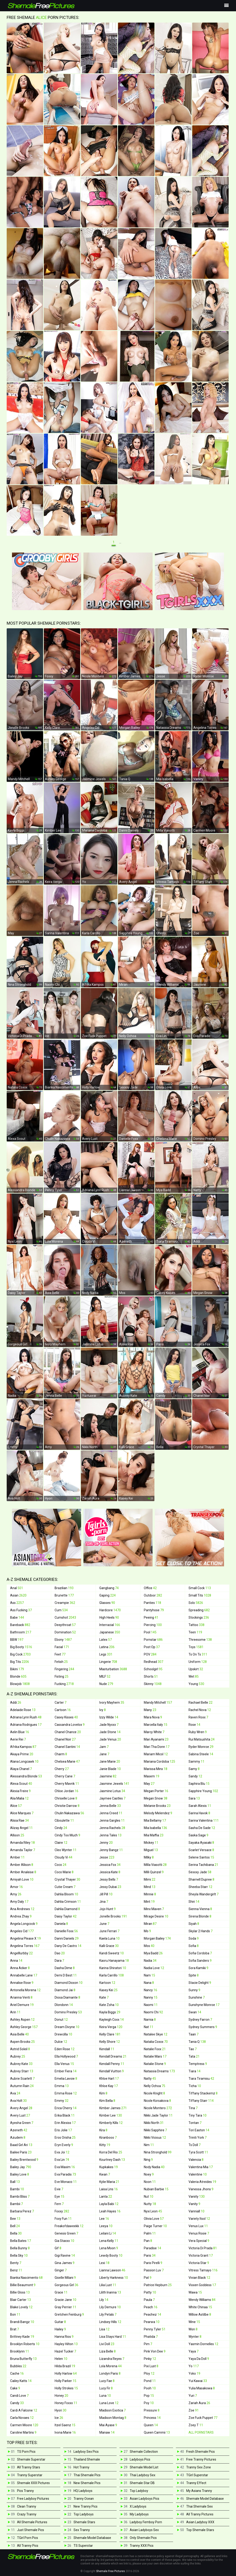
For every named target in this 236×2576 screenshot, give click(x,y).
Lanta (105, 2196)
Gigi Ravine (65, 2255)
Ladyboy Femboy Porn (146, 2522)
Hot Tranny (81, 2467)
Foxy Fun (63, 2218)
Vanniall (196, 2211)
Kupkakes (108, 2167)
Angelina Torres (24, 1946)
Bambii (16, 2204)
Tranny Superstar (29, 2475)
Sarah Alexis (200, 1806)
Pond (150, 2381)
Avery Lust (20, 2115)
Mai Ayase (108, 2425)
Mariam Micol (156, 1754)
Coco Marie (64, 1872)
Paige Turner (155, 2226)
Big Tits (19, 1662)
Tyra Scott (198, 2152)
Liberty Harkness (113, 2277)
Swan (195, 2012)
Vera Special (199, 2241)
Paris (150, 2255)
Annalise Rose (21, 1983)
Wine (194, 2322)
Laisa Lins (108, 2189)
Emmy (61, 2101)
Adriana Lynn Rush (25, 1717)
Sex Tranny (82, 2530)
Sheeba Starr (200, 1887)
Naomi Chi (153, 2012)
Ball (15, 2182)
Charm (61, 1754)
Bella (16, 2233)
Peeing (151, 1617)
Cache (17, 2373)
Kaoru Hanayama (114, 1960)
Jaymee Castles (112, 1798)
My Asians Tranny (199, 2491)
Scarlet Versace (201, 1850)
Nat (148, 2027)
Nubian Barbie (156, 2189)
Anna (16, 1960)
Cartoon (63, 1710)
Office (150, 1588)
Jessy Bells (108, 1879)
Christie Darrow (67, 1806)
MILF (104, 1676)
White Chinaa (200, 2307)
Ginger (61, 2270)
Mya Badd (153, 1953)
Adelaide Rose (22, 1710)
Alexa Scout (21, 1783)
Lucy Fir (106, 2388)
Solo (196, 1603)
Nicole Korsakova (157, 2101)
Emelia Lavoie (66, 2078)
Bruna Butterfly (23, 2359)
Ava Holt (18, 2101)
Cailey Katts (21, 2381)
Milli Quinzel (154, 1872)
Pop (149, 2395)
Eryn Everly (64, 2145)
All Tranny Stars (28, 2467)
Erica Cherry (66, 2108)
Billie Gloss (20, 2292)
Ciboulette (64, 1820)
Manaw (107, 2432)
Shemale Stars (84, 2522)
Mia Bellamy (155, 1820)
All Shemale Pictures (32, 2522)
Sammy (196, 1761)
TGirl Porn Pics (27, 2538)
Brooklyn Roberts (24, 2344)
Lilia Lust (107, 2285)
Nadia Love (154, 1968)
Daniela (61, 1924)
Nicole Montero (158, 2108)
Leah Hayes (110, 2211)
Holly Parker (65, 2381)
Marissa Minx (155, 1769)
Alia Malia (19, 1798)
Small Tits (200, 1595)
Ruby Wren (198, 1732)
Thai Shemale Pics (87, 2475)
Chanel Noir (65, 1739)
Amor (16, 1887)
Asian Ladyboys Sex (144, 2530)
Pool (150, 1632)
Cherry (62, 1769)
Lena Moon (108, 2248)
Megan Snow (155, 1798)
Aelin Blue (19, 1732)
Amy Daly (19, 1901)
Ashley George (24, 2027)
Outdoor (153, 1595)
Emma (62, 2086)
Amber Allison (21, 1865)
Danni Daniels (67, 1938)
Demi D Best (66, 1975)
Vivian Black (199, 2277)
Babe (17, 1617)
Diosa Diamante (67, 1997)
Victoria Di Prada (203, 2248)
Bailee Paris (21, 2152)
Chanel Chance (68, 1732)
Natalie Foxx (155, 2049)
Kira (103, 2130)
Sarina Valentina (204, 1820)
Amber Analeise (23, 1872)
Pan (148, 2241)
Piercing (153, 1625)
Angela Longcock (24, 1924)
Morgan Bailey (157, 1938)
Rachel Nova (200, 1710)
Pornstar (153, 1639)
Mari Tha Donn (156, 1747)
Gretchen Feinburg (69, 2314)
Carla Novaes (22, 2418)
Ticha (195, 2086)
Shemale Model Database (92, 2538)
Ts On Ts (198, 1654)
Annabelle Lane (23, 1975)
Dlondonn (64, 2005)
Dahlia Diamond (67, 1909)
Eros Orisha (65, 2137)
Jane (104, 1754)
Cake (15, 2388)
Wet (194, 1676)
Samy (194, 1769)
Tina (193, 2108)
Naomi (151, 2005)
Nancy (150, 1990)
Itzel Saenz (65, 2425)
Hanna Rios (64, 2336)
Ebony (63, 1639)
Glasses (107, 1603)
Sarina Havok (199, 1813)
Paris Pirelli (153, 2263)
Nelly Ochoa (154, 2086)
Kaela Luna (109, 1938)
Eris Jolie (63, 2130)
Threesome (200, 1639)
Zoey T (196, 2425)
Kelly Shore (109, 2042)
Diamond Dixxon (69, 1983)
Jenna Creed (110, 1813)
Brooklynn (19, 2351)
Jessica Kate (109, 1872)
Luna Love (108, 2403)
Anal (16, 1588)
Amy (15, 1894)
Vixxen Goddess (202, 2285)
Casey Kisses (66, 1717)
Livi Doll (106, 2344)
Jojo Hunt (107, 1909)
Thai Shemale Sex (199, 2506)
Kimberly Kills (111, 2123)
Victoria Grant (201, 2255)
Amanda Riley (22, 1842)
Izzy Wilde (108, 1717)
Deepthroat (65, 1625)
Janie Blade (110, 1769)
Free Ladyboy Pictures (33, 2498)
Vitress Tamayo (203, 2270)
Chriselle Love (66, 1798)
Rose (194, 1724)
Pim (148, 2344)
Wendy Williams (202, 2300)
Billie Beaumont (22, 2285)
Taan (193, 2034)
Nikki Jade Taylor (158, 2115)
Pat (147, 2277)
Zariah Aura (199, 2403)
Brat (14, 2329)
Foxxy (62, 2211)
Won (193, 2329)
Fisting (61, 1676)
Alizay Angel (21, 1828)
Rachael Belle (200, 1702)
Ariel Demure (22, 2005)
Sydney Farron (200, 2019)
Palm (150, 2233)
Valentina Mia (201, 2167)
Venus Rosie (199, 2233)
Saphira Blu (199, 1783)
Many (150, 1710)
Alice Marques (21, 1813)
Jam (104, 1747)
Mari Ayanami (156, 1739)
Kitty (104, 2145)
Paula (149, 2300)
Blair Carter (20, 2300)
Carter (60, 1702)
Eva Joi (62, 2152)
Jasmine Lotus (112, 1791)
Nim (149, 2145)
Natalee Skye (155, 2034)
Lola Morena (110, 2366)
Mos (149, 1946)
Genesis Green (66, 2233)
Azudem (17, 2137)
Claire (61, 1842)
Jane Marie (109, 1761)
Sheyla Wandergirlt (203, 1894)
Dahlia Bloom (66, 1894)
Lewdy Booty (110, 2255)
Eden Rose (64, 2049)
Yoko (194, 2373)
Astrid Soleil (20, 2049)
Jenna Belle (110, 1806)
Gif (58, 2248)
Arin (15, 2012)
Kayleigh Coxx (111, 2019)
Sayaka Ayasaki (201, 1842)
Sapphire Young (203, 1791)
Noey (149, 2174)
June (104, 1924)
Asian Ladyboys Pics (144, 2498)
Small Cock (200, 1588)
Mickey (151, 1842)
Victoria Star (199, 2263)
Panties (152, 1603)
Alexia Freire (20, 1791)
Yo (194, 2366)
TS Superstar (83, 2545)
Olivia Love (154, 2218)
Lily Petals (107, 2314)
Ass (17, 1603)
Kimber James (113, 2108)
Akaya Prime (21, 1754)
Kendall (106, 2049)
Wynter (195, 2336)
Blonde (18, 1676)
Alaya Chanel (21, 1769)
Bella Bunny (20, 2248)
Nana (149, 1983)
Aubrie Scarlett (22, 2078)
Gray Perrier (65, 2307)
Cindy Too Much (67, 1835)
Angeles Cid (22, 1931)
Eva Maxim (65, 2167)
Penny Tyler (154, 2329)
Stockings (199, 1617)
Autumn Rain (22, 2086)
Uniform (198, 1662)
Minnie (150, 1894)
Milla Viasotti (155, 1865)
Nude (106, 1684)
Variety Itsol (199, 2218)
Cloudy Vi (63, 1857)
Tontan (195, 2123)
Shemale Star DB (142, 2483)
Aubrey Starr (21, 2071)
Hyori (60, 2410)
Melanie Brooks (157, 1806)
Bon (15, 2314)
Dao (60, 1953)
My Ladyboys (139, 2514)
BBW (16, 1639)
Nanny (150, 1997)
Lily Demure (110, 2307)
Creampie (65, 1603)
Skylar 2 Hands (200, 1931)
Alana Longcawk (24, 1761)
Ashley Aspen (22, 2019)
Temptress (198, 2064)
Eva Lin (62, 2159)
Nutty (150, 2204)
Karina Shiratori (112, 1968)
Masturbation (113, 1669)
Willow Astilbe (200, 2314)
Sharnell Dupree (201, 1879)
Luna (105, 2395)
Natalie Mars (155, 2056)
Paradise (152, 2248)
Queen (151, 2425)
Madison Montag (112, 2418)
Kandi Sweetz (111, 1953)
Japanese (109, 1632)
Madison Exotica (112, 2410)
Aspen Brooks (22, 2042)
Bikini (17, 1669)
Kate (104, 1997)
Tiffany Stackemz (203, 2093)
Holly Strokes (66, 2388)
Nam (149, 1975)
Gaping (107, 1595)
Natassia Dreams (159, 2071)
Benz (16, 2270)
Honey (61, 2395)
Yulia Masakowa (202, 2388)
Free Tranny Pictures (201, 2459)
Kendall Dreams (113, 2056)
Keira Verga (110, 2027)
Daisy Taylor (66, 1916)
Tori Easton (199, 2130)
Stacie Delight (200, 1983)
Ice (59, 2418)
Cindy (61, 1828)
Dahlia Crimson (68, 1901)
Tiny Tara (197, 2115)
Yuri (193, 2395)
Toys (196, 1647)
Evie (59, 2189)
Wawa (195, 2292)
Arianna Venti (21, 1997)
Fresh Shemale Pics (200, 2451)
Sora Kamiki (198, 1968)
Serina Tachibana (203, 1865)
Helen (61, 2359)
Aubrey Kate (21, 2064)
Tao (193, 2049)
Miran (150, 1924)
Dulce (61, 2042)
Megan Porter (156, 1791)
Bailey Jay (20, 2167)
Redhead (153, 1662)
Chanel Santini (67, 1747)
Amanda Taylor (22, 1850)
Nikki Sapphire (155, 2130)
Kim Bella (107, 2101)
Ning (148, 2159)
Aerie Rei (18, 1739)
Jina (103, 1901)
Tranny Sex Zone (198, 2467)
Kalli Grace (109, 1946)
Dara (59, 1960)
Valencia (196, 2159)
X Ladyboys (138, 2506)
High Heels (109, 1617)
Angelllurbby (21, 1953)
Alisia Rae (19, 1820)
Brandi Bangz (22, 2322)
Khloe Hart (109, 2078)
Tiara (195, 2071)
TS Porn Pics (26, 2451)
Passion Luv (154, 2270)
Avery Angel (21, 2108)
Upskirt (196, 1669)
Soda (194, 1938)
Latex (105, 1639)
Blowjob (20, 1684)
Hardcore (110, 1610)
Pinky (150, 2359)
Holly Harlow (66, 2373)
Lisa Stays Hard (112, 2336)
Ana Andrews (22, 1909)
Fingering (64, 1669)
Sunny (194, 1990)
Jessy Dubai (110, 1887)
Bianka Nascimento (26, 2277)
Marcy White (154, 1732)
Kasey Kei (108, 1990)
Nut (148, 2196)
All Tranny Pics (27, 2545)
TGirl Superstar (197, 2475)
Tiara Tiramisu (201, 2078)
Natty (150, 2078)
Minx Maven (154, 1909)
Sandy (195, 1776)
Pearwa (151, 2322)
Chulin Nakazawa (69, 1813)
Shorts (151, 1676)
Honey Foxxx (66, 2403)
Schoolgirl (153, 1669)
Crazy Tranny (26, 2514)
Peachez (152, 2314)
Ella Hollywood (66, 2056)
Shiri (194, 1901)
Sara (194, 1798)
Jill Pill (105, 1894)
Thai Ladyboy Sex (142, 2475)
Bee (15, 2218)
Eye (59, 2196)
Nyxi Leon (153, 2211)
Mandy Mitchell (158, 1702)
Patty (150, 2292)
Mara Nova (153, 1717)
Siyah (194, 1924)
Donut (61, 2019)
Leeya (105, 2226)
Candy (17, 2403)
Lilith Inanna (110, 2292)
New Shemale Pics (87, 2483)
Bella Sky (19, 2255)
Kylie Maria (109, 2182)
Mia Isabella (155, 1828)
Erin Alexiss (65, 2123)
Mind (149, 1887)
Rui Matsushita (202, 1739)
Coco (60, 1865)
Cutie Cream (65, 1887)
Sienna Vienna (200, 1909)
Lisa (104, 2329)
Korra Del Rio (110, 2152)
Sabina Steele (201, 1754)
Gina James (64, 2263)
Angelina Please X (25, 1938)
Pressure (151, 2410)
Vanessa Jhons (201, 2189)
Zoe (194, 2410)
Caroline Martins (23, 2432)
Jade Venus (110, 1739)
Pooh (150, 2388)
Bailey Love (19, 2174)
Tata (194, 2056)
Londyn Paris (110, 2373)
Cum (61, 1610)
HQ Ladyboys (83, 2491)
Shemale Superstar (31, 2459)
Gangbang (109, 1588)
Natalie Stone (155, 2064)
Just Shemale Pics (30, 2530)
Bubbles (18, 2366)
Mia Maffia (153, 1835)
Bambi (17, 2189)
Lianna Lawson (112, 2270)
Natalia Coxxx (156, 2042)
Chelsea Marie (67, 1761)
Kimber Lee (110, 2115)
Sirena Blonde (200, 1916)
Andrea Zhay (21, 1916)
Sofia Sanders (200, 1960)
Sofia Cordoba (200, 1953)
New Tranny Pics (85, 2506)
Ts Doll (195, 2145)
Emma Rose (66, 2093)
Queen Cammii (157, 2432)
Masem (151, 1776)
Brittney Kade (22, 2336)
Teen (195, 1632)
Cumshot (65, 1617)
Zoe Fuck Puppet (203, 2418)
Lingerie (108, 1662)
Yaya (193, 2351)
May (149, 1783)
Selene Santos (201, 1857)
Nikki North (154, 2123)
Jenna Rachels (112, 1828)
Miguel (151, 1850)
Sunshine (197, 1997)
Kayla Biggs (109, 2012)
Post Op (152, 1647)
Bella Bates (20, 2241)
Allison (17, 1835)
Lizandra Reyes (111, 2359)
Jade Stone (110, 1732)
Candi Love (19, 2395)
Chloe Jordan (66, 1791)
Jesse (106, 1857)
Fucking (64, 1684)
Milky (149, 1857)
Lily (103, 2300)
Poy (149, 2403)
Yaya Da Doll (199, 2359)
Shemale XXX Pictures (33, 2483)
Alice (16, 1806)
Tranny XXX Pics (141, 2545)
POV (150, 1654)
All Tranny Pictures (199, 2514)
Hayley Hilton (66, 2344)
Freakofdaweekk (69, 2226)
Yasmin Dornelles (203, 2344)
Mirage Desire (156, 1916)
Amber (17, 1857)
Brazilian (64, 1588)
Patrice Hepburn (158, 2285)
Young (196, 1684)
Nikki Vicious (155, 2137)
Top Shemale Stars (200, 2530)
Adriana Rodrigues (25, 1724)
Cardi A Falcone (23, 2410)
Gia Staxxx (64, 2241)
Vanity (194, 2204)
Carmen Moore (24, 2425)
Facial (62, 1647)
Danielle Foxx (66, 1931)
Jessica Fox (110, 1865)
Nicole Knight (154, 2093)
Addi (15, 1702)
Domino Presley (68, 2012)
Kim (103, 2093)
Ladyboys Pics (140, 2459)
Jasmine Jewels (114, 1783)
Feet (60, 1654)
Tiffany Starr (201, 2101)
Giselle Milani (65, 2277)
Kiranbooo (108, 2137)
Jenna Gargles (112, 1820)
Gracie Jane (65, 2300)
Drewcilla (63, 2034)
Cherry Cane (65, 1776)
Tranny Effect (196, 2483)
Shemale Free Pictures (110, 2571)
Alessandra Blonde (26, 1776)
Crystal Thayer (67, 1879)
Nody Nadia (154, 2167)
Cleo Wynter (66, 1850)
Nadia (150, 1960)
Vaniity (197, 2196)
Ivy (102, 1710)
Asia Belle (19, 2034)
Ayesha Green (21, 2123)
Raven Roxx (198, 1717)
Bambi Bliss (20, 2196)
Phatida (151, 2336)
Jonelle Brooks (113, 1916)
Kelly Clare (110, 2034)
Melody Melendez (158, 1813)
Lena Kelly (108, 2241)
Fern (59, 2204)
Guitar (60, 2322)
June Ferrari (109, 1931)
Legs (105, 1654)
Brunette (64, 1595)
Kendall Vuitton (111, 2071)
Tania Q (197, 2042)
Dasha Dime (65, 1968)
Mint (149, 1901)
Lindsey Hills (110, 2322)
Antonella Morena (25, 1990)
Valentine (198, 2174)
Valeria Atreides (202, 2182)
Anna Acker (20, 1968)
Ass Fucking (21, 1610)
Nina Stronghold (157, 2152)
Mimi (149, 1879)
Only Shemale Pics (143, 2538)
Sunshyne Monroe (204, 2005)
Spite (194, 1975)
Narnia (150, 2019)
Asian (18, 1595)
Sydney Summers (203, 2027)
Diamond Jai (65, 1990)
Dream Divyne (67, 2027)
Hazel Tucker (65, 2351)
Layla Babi (108, 2204)
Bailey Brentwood (24, 2159)
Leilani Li (107, 2233)
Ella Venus (64, 2064)
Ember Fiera (66, 2071)
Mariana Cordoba (159, 1761)
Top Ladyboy (139, 2491)
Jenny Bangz (111, 1850)
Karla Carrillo (111, 1975)
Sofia (194, 1946)
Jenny (106, 1842)
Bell (15, 2226)
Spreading (199, 1610)
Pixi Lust (151, 2366)
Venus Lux (198, 2226)
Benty (15, 2263)
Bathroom (20, 1632)
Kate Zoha (109, 2005)
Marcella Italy (155, 1724)
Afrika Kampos (23, 1747)
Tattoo (196, 1625)
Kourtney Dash (112, 2159)
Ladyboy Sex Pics (86, 2451)
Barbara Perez (22, 2211)
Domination (65, 1632)
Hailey (60, 2329)
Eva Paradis (65, 2174)
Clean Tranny (26, 2506)
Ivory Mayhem (111, 1702)
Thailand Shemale (87, 2459)
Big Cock (20, 1654)
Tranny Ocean (84, 2498)
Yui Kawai (198, 2381)
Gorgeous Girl (66, 2285)
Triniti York (197, 2137)
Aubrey (17, 2056)
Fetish (61, 1662)
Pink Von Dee (154, 2351)
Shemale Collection (144, 2451)
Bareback (20, 1625)
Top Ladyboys (84, 2514)
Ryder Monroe (201, 1747)
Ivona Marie (65, 2432)
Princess (152, 2418)
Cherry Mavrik (67, 1783)
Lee (104, 2218)
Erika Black (65, 2115)
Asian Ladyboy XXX (200, 2522)
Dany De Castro (68, 1946)
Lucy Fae (107, 2381)
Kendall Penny (111, 2064)
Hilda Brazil (65, 2366)
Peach (150, 2307)
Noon (150, 2182)
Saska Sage (198, 1835)
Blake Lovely (21, 2307)
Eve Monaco (66, 2182)
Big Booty (21, 1647)
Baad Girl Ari (21, 2145)
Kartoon (107, 1983)
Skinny (153, 1684)
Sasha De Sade (202, 1828)
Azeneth (18, 2130)
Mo (147, 1931)
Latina (107, 1647)
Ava (15, 2093)
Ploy (149, 2373)
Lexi (104, 2263)
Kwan (104, 2174)
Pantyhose (154, 1610)
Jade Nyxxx (108, 1724)
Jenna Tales (110, 1835)
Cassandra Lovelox (70, 1724)
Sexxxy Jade (200, 1872)
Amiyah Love (21, 1879)
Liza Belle (107, 2351)
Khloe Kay (108, 2086)
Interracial (109, 1625)
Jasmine (107, 1776)
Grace (61, 2292)
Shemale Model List (144, 2467)
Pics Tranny (25, 2491)
